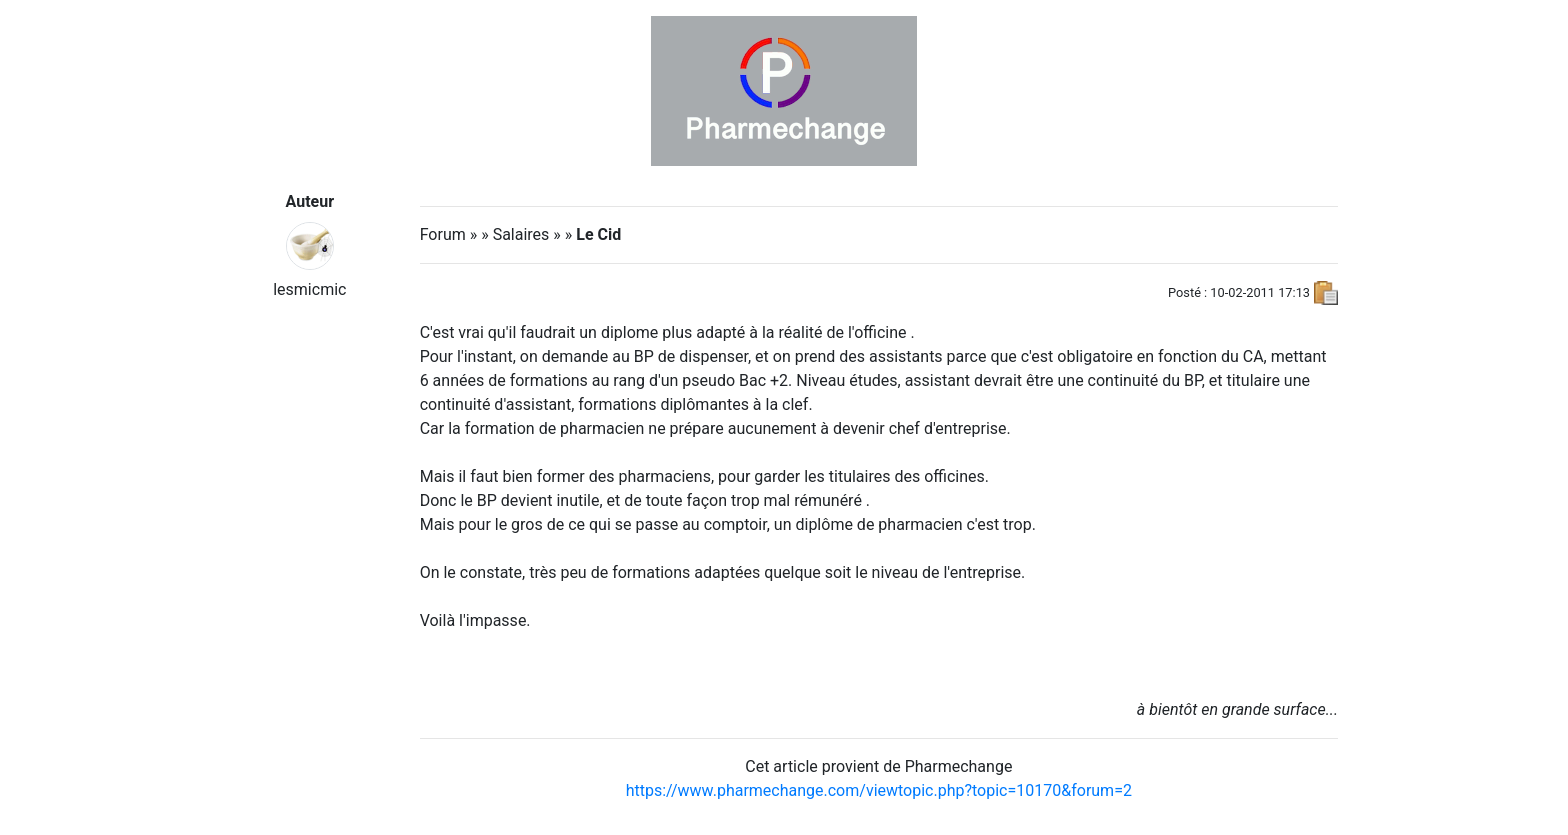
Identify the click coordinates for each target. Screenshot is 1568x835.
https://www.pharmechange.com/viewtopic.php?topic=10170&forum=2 (879, 790)
